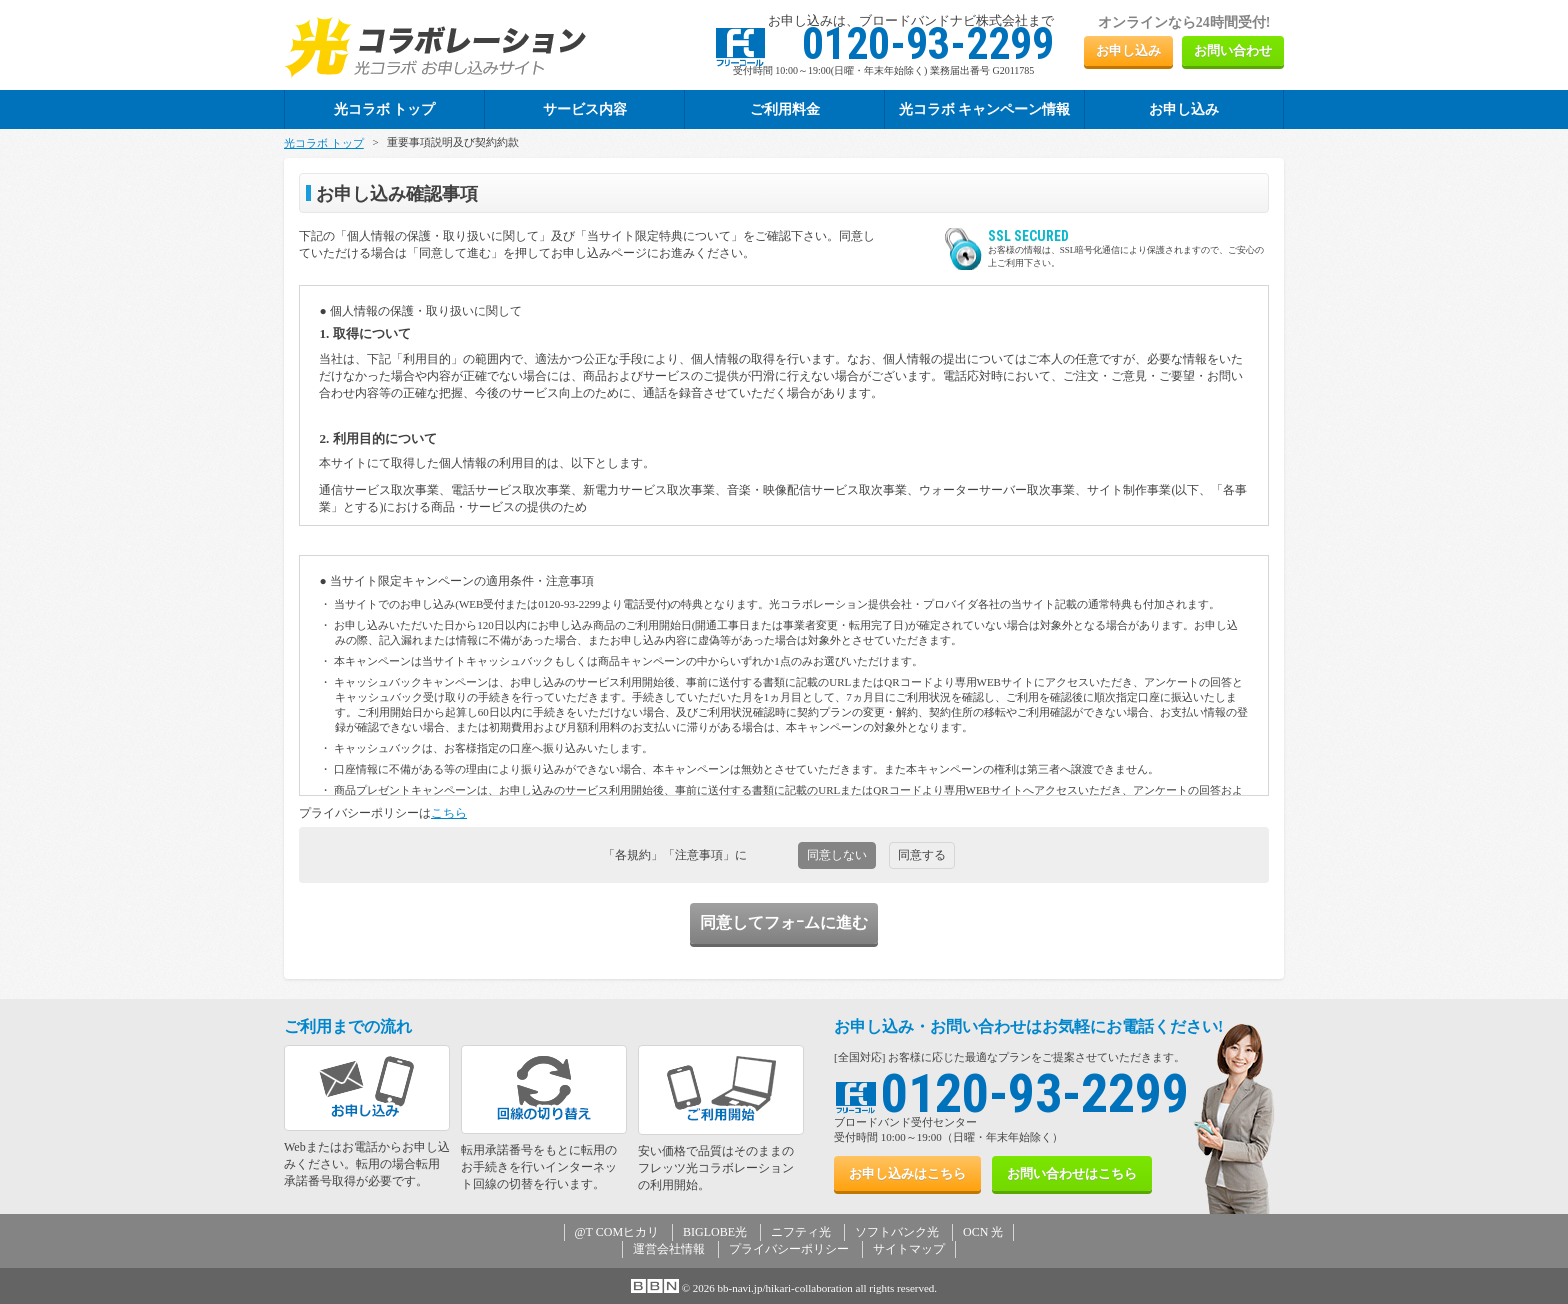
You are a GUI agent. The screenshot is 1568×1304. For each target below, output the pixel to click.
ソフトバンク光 (897, 1232)
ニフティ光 (801, 1232)
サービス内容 (585, 109)
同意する (922, 855)
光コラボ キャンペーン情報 (985, 109)
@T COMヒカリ (617, 1232)
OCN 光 (983, 1232)
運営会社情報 (669, 1249)
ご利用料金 (785, 109)
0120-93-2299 (1035, 1093)
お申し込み (1128, 50)
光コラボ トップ (324, 143)
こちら (449, 813)
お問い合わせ (1233, 50)
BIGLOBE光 (715, 1232)
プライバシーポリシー (789, 1249)
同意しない (837, 855)
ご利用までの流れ (348, 1026)
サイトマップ (909, 1249)
